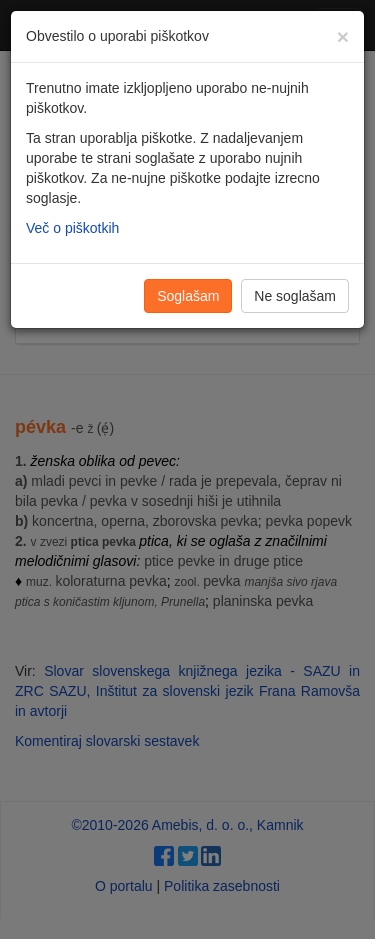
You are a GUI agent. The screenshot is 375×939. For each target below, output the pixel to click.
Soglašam (188, 296)
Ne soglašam (295, 296)
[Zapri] (343, 36)
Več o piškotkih (72, 228)
